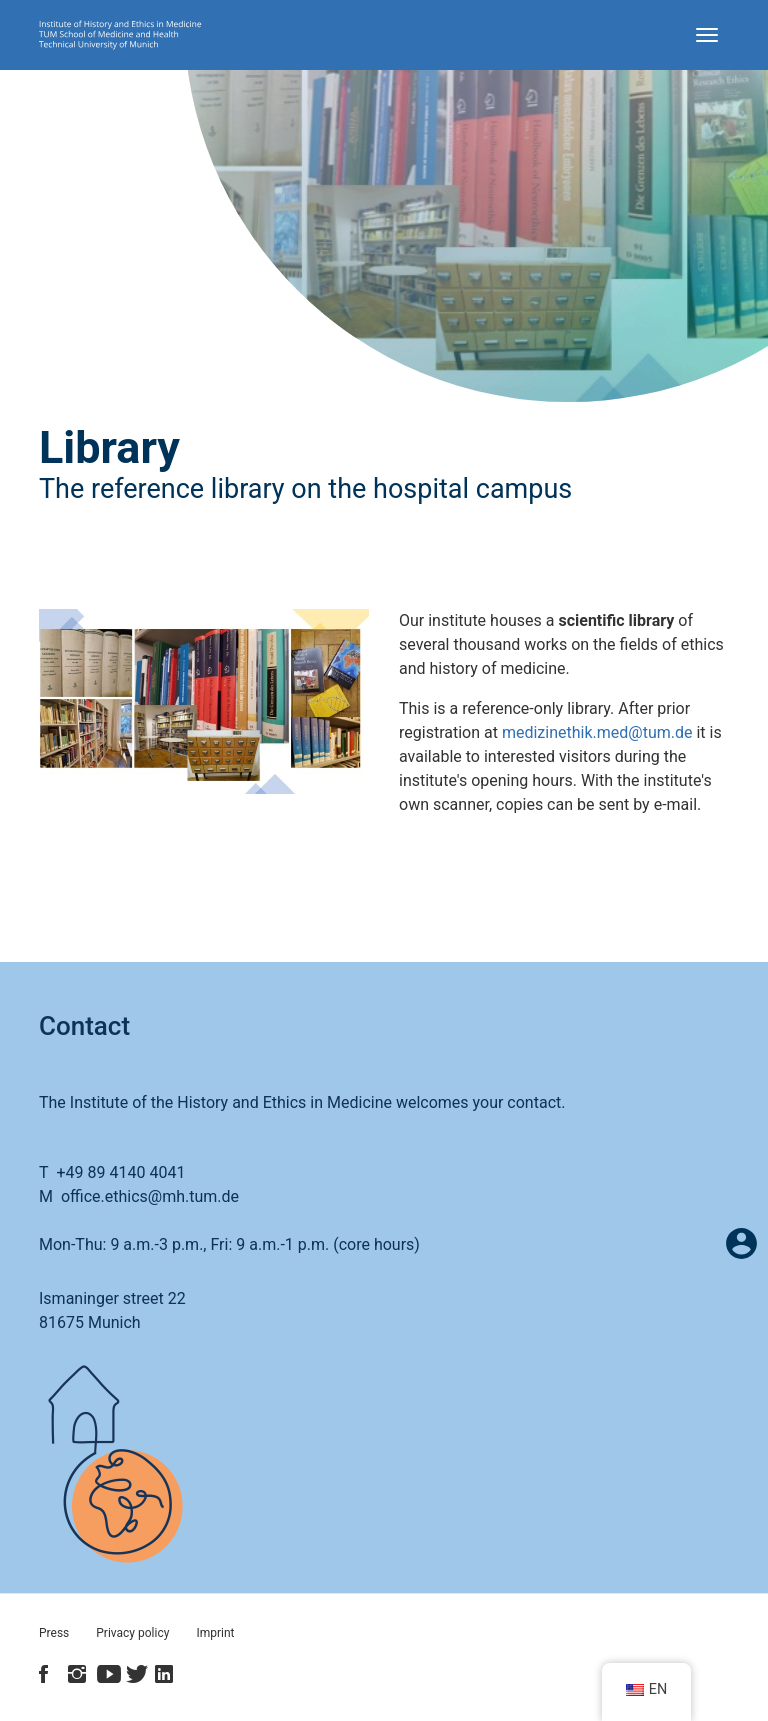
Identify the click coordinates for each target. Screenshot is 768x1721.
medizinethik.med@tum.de (597, 732)
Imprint (215, 1633)
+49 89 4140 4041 (120, 1172)
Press (54, 1633)
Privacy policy (132, 1633)
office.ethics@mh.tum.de (150, 1196)
